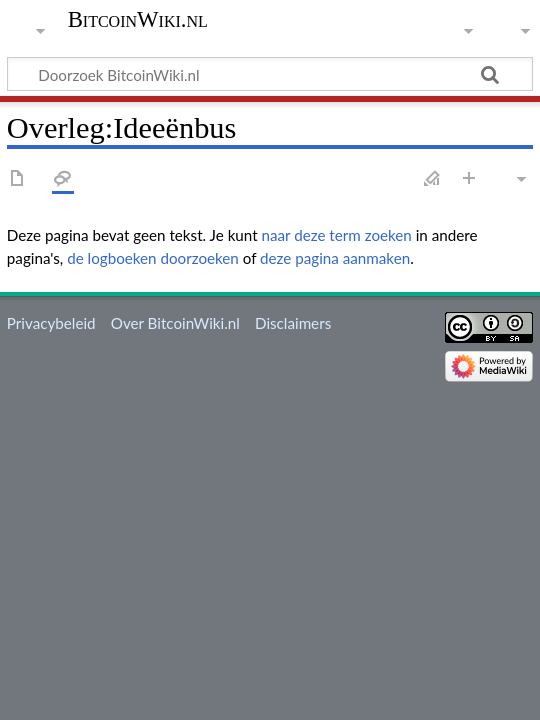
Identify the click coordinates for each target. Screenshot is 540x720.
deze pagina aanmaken (335, 258)
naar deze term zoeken (337, 235)
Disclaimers (293, 323)
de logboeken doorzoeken (153, 258)
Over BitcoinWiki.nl (175, 323)
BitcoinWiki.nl (138, 20)
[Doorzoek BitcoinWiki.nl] (270, 74)
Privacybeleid (51, 323)
